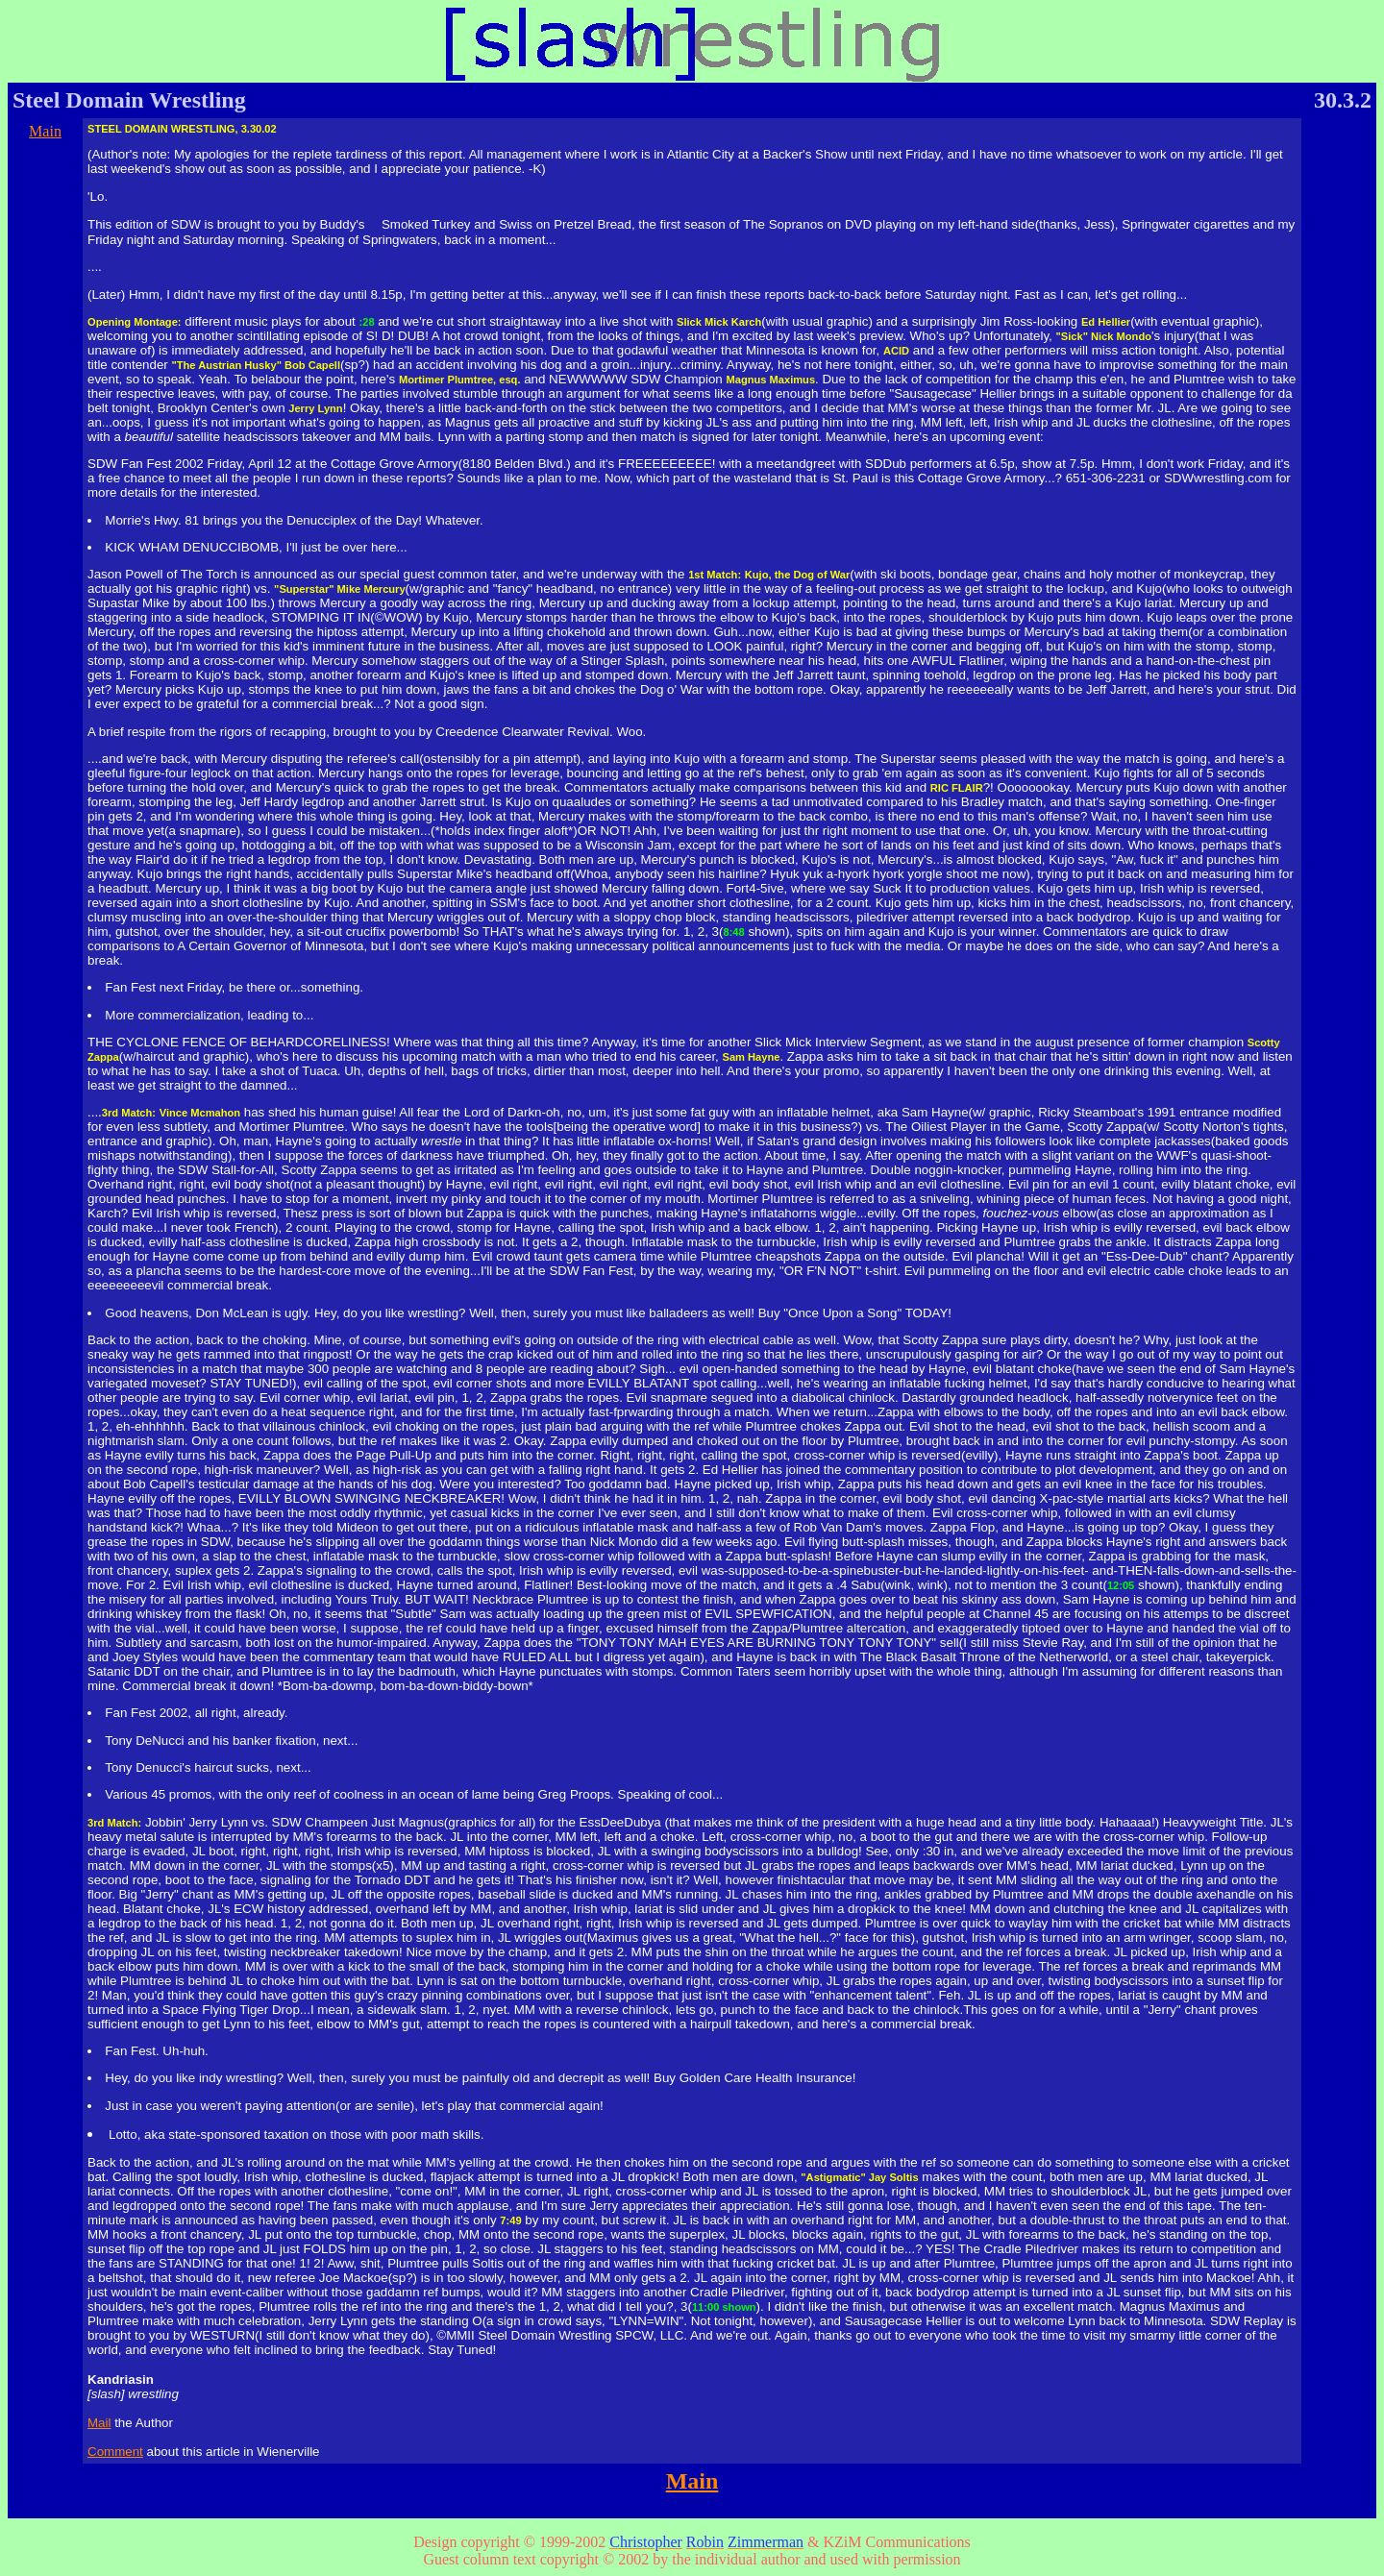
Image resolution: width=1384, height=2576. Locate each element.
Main (45, 131)
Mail (99, 2423)
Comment (115, 2451)
